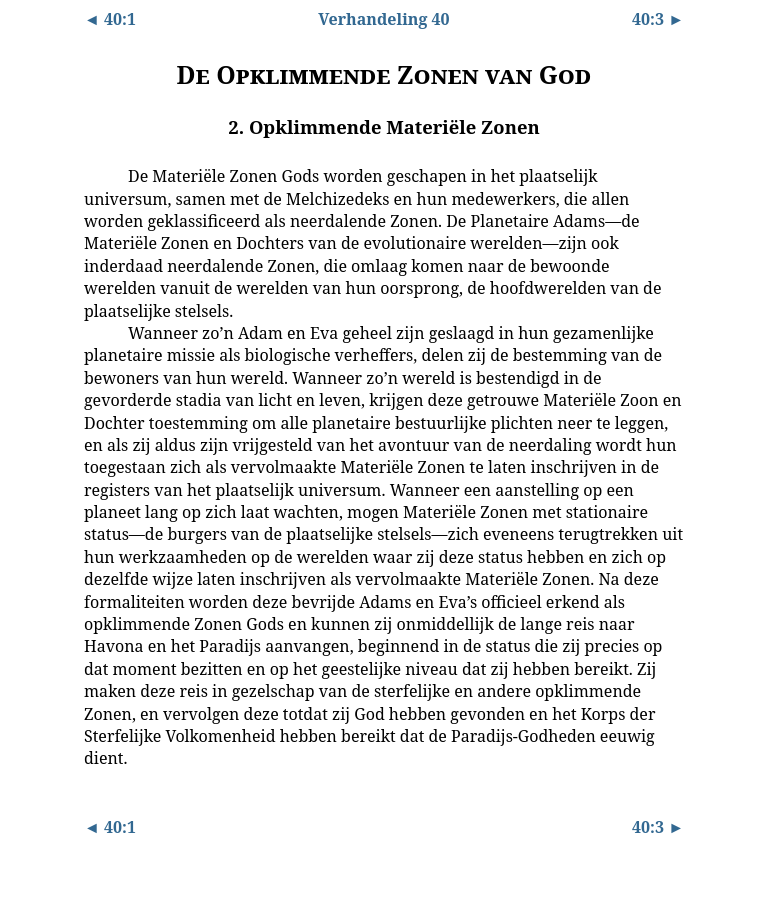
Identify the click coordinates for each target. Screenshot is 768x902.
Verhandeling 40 (383, 19)
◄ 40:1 (110, 19)
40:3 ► (658, 19)
